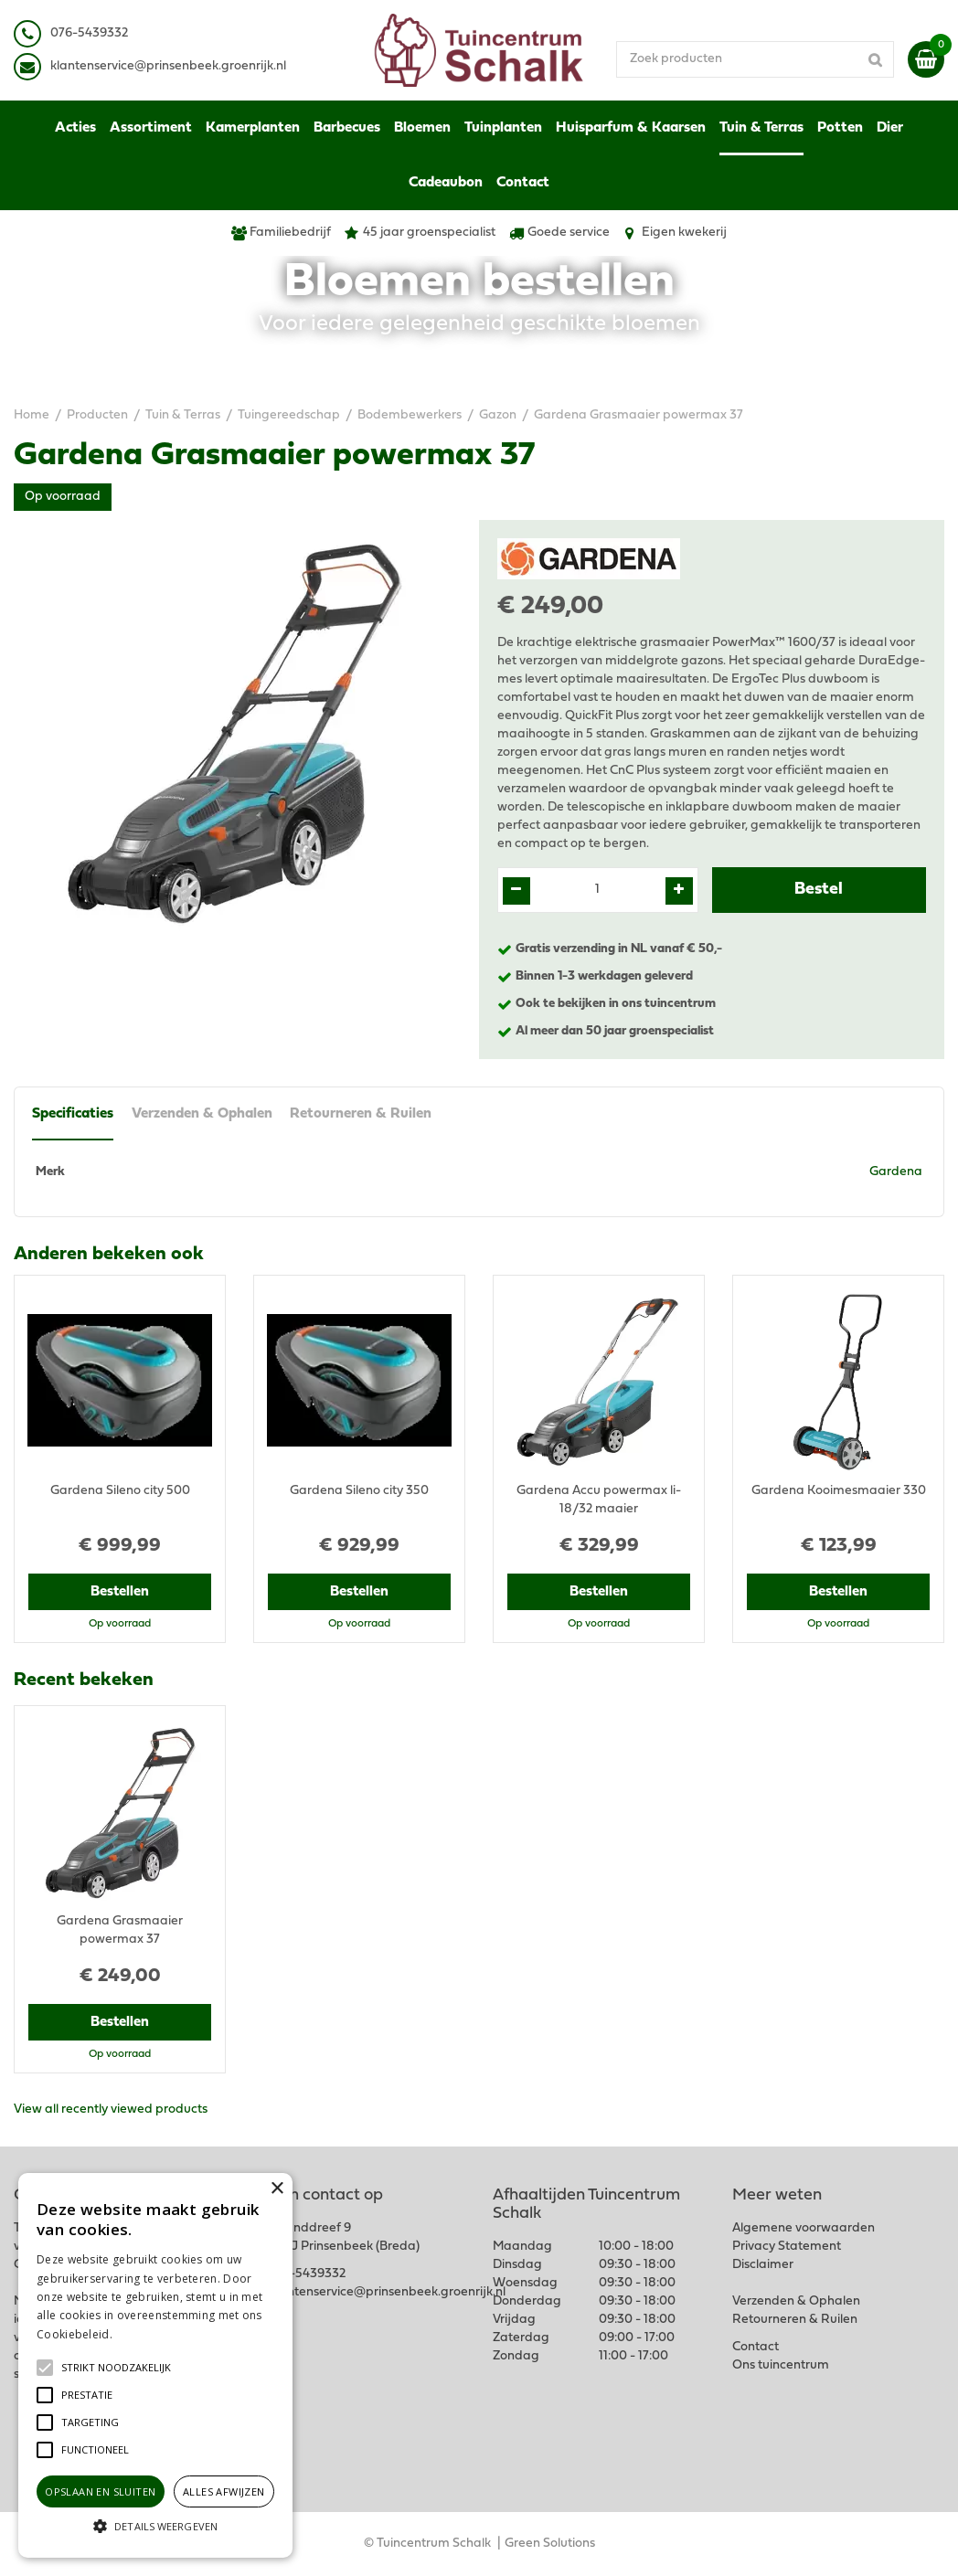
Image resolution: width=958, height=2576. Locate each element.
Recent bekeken (84, 1680)
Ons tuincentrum (780, 2365)
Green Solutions (550, 2543)
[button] (116, 2367)
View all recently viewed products (111, 2109)
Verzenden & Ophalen (202, 1114)
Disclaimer (762, 2265)
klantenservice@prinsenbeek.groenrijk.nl (388, 2292)
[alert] (155, 2365)
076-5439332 (307, 2274)
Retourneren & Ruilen (361, 1114)
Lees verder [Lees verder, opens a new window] (146, 2334)
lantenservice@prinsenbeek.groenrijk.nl (171, 66)
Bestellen (120, 1591)
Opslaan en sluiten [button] (100, 2491)
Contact (755, 2347)
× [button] (276, 2189)
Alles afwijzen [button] (224, 2491)
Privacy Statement (786, 2247)
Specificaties (72, 1114)
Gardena (895, 1172)
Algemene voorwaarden (803, 2228)
